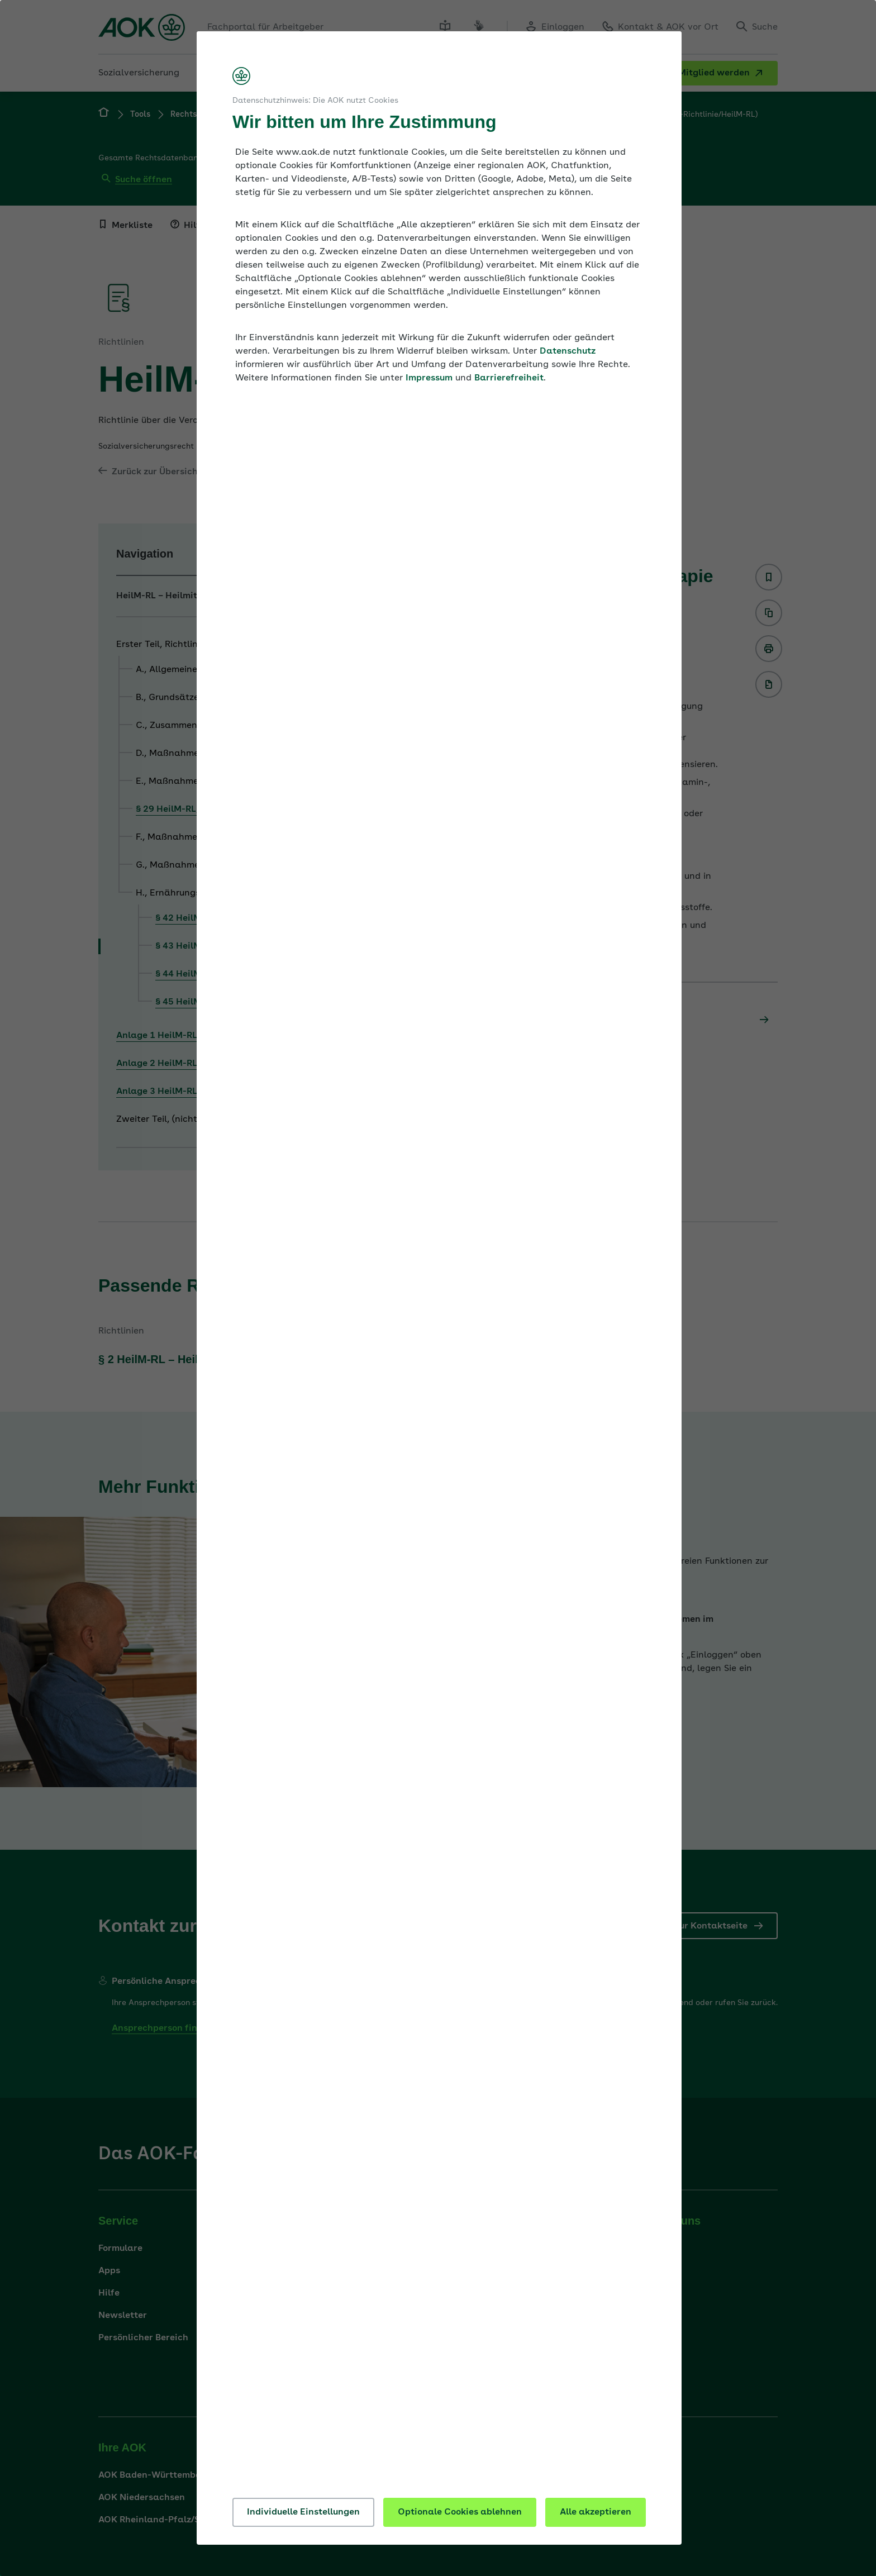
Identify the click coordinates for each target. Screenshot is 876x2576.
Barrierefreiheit (509, 378)
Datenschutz (568, 351)
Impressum (429, 378)
